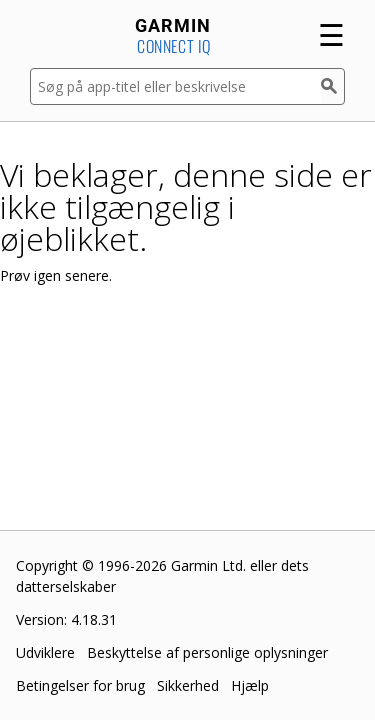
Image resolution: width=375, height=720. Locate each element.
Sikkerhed (188, 685)
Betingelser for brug (80, 685)
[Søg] (333, 86)
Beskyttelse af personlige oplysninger (207, 652)
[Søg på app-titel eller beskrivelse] (175, 86)
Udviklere (45, 652)
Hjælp (250, 685)
